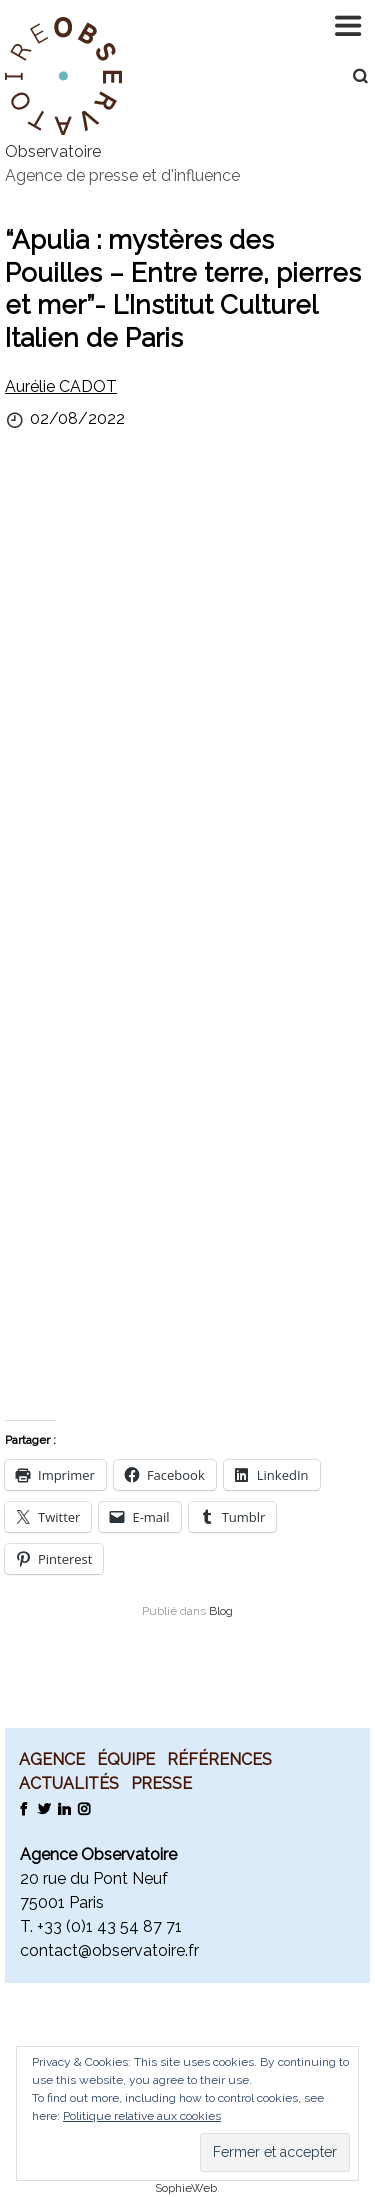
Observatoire (53, 151)
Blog (221, 1611)
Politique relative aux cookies (142, 2116)
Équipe (126, 1759)
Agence (52, 1759)
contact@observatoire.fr (109, 1950)
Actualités (69, 1783)
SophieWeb (186, 2188)
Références (219, 1759)
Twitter (43, 1808)
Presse (161, 1783)
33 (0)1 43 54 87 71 (113, 1926)
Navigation (350, 25)
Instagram (83, 1808)
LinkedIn (63, 1808)
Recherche (350, 76)
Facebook (23, 1808)
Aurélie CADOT (61, 386)
